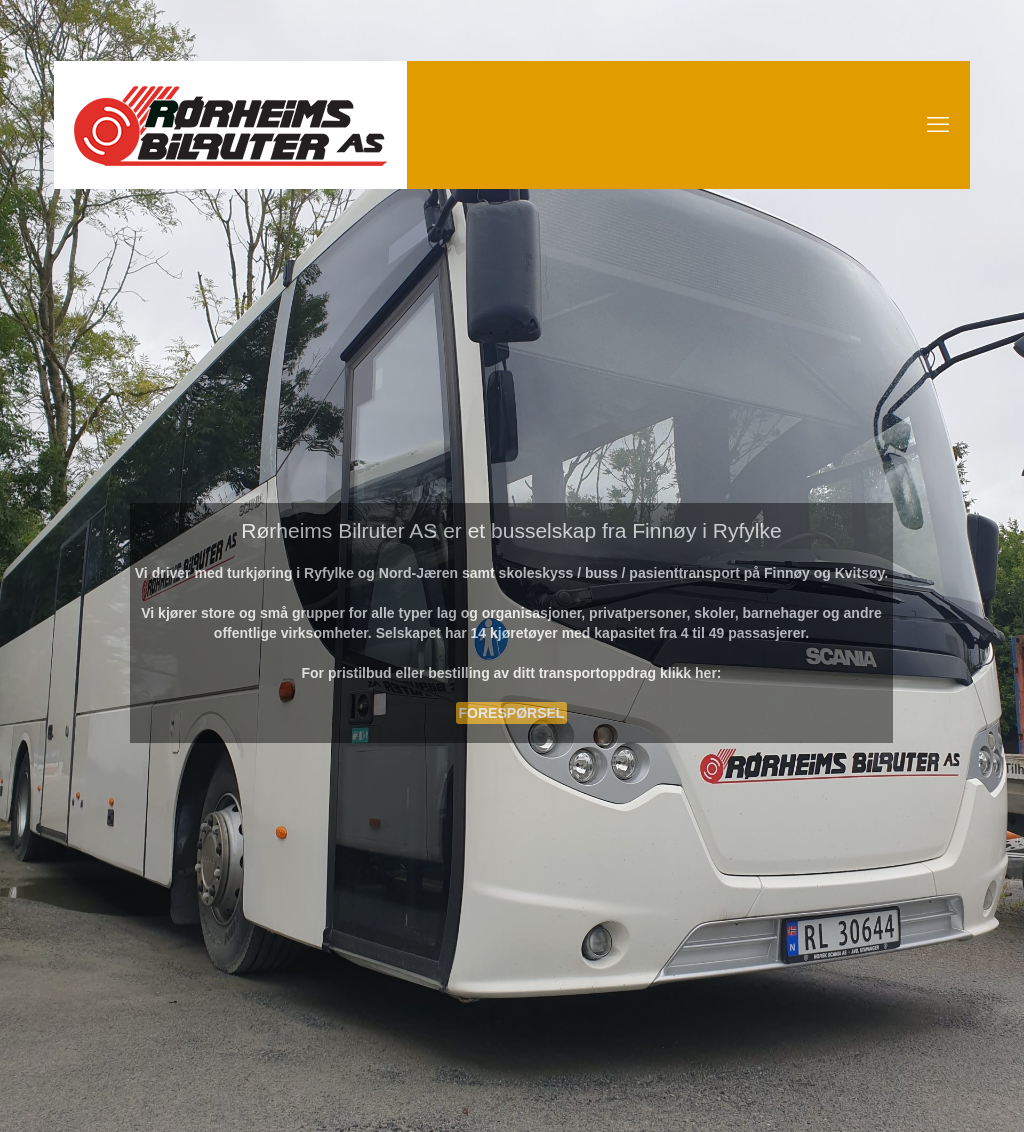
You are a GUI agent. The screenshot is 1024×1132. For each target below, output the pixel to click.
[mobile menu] (938, 125)
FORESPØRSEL (512, 713)
